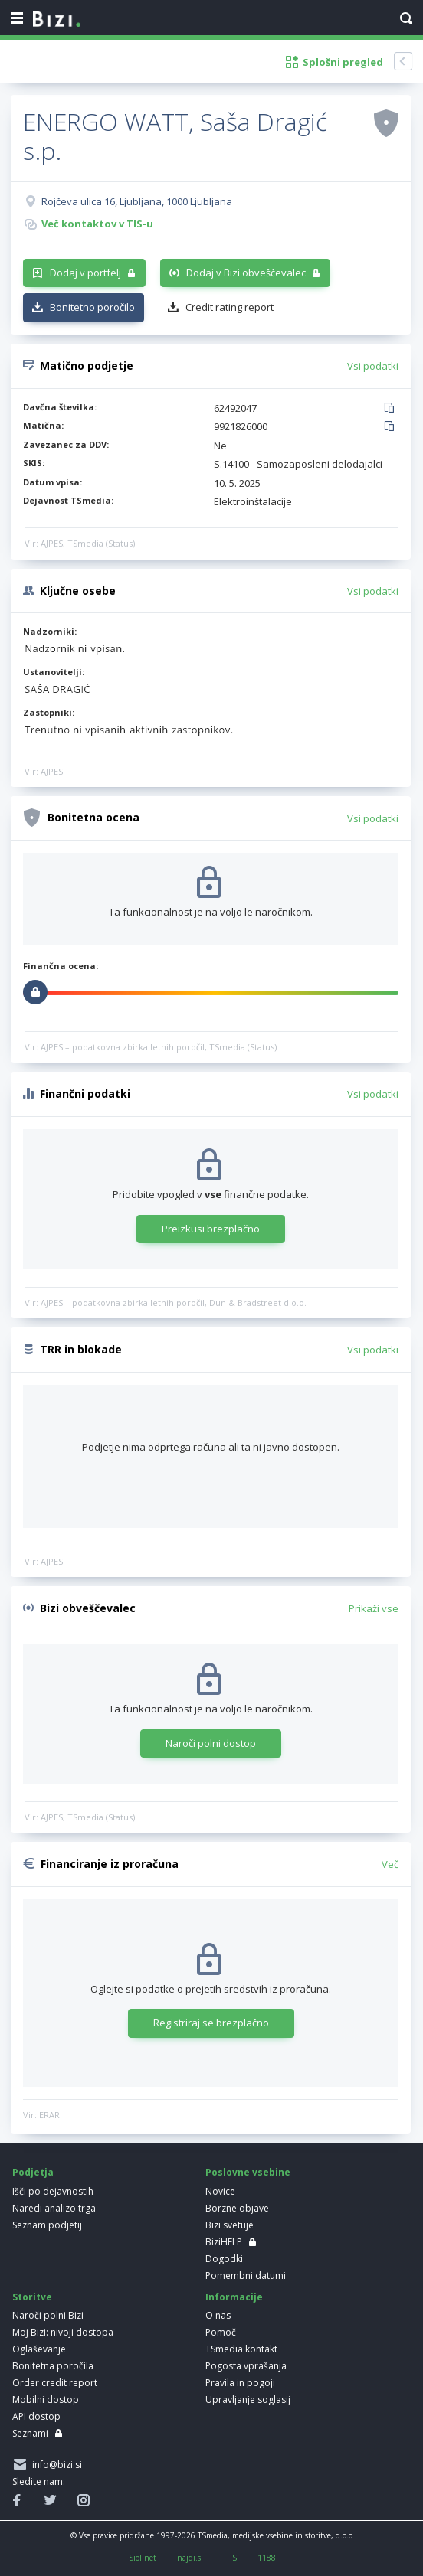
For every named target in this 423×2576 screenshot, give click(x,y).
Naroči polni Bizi (48, 2315)
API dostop (36, 2416)
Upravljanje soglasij (247, 2399)
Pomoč (220, 2332)
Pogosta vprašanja (246, 2365)
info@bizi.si (55, 2464)
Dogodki (224, 2258)
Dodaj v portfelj (85, 272)
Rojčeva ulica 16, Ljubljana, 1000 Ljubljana (136, 201)
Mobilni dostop (45, 2399)
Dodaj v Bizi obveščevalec (246, 272)
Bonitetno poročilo (92, 307)
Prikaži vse (373, 1608)
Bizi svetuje (229, 2225)
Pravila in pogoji (240, 2382)
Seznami (30, 2433)
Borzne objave (237, 2208)
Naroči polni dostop (211, 1743)
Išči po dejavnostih (52, 2191)
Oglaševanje (39, 2349)
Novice (220, 2191)
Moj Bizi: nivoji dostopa (62, 2332)
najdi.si (190, 2557)
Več (390, 1864)
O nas (218, 2315)
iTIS (230, 2557)
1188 (266, 2557)
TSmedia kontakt (241, 2349)
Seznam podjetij (47, 2225)
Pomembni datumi (245, 2275)
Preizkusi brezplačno (211, 1229)
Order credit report (54, 2382)
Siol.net (142, 2557)
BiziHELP (223, 2241)
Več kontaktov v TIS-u (97, 223)
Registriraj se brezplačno (211, 2022)
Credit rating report (229, 307)
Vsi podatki (372, 366)
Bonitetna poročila (52, 2365)
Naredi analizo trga (54, 2208)
